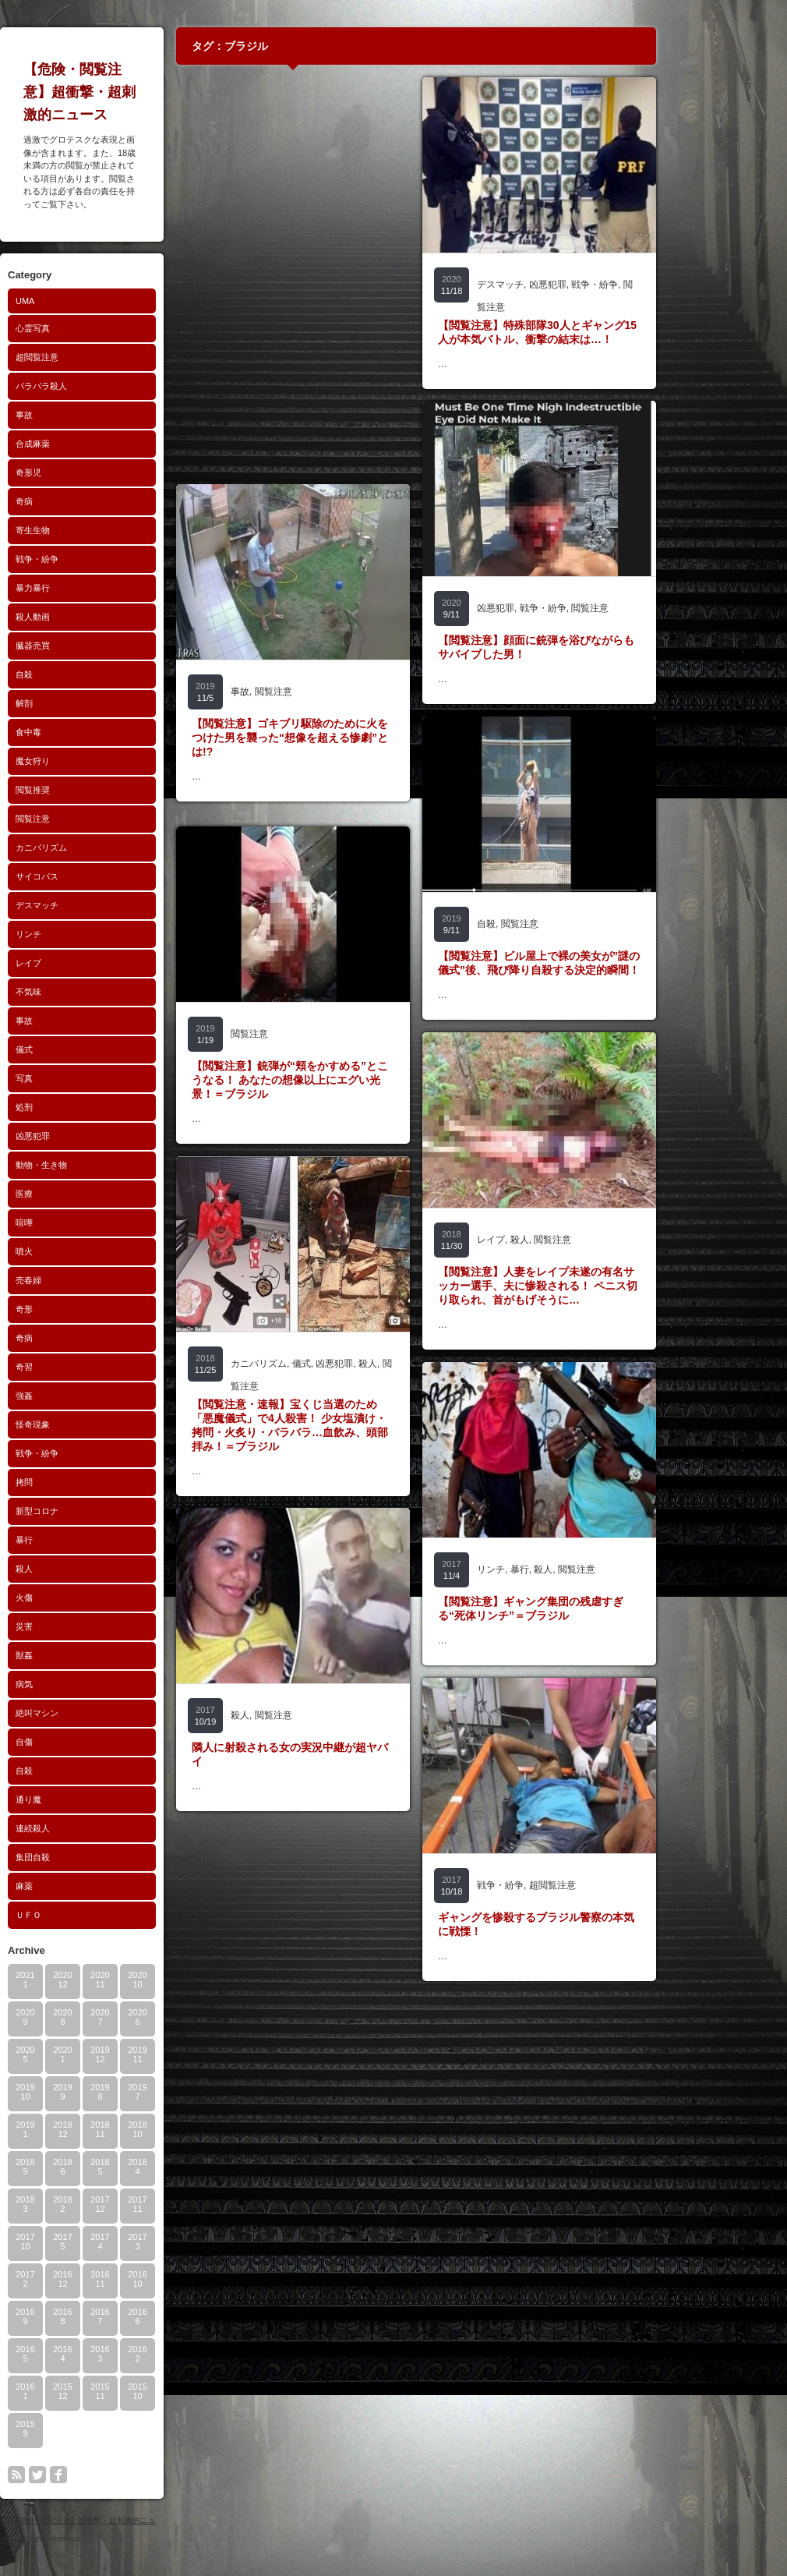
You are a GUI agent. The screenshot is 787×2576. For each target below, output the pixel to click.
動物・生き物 (103, 1164)
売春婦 (91, 1280)
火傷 (86, 1597)
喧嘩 (86, 1222)
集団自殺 (95, 1857)
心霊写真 (95, 328)
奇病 (86, 501)
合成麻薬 (95, 443)
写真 (86, 1078)
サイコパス (99, 876)
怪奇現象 (95, 1424)
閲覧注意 (95, 818)
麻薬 (86, 1886)
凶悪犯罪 (95, 1136)
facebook (120, 2474)
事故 (86, 414)
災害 (86, 1626)
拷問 (86, 1482)
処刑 (86, 1107)
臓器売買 (95, 645)
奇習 (86, 1366)
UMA (87, 301)
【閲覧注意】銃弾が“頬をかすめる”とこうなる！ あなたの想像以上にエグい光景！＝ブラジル (352, 1080)
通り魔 (91, 1799)
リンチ (91, 934)
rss (78, 2474)
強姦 (86, 1395)
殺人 (86, 1568)
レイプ (91, 963)
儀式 (86, 1049)
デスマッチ (99, 905)
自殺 (86, 674)
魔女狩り (95, 761)
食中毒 (91, 732)
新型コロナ (99, 1511)
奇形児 (91, 472)
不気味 (91, 991)
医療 (86, 1193)
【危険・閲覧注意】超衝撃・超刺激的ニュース (142, 92)
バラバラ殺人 (103, 386)
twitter (99, 2474)
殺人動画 (95, 616)
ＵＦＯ (91, 1915)
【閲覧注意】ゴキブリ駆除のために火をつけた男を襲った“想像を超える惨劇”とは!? (352, 737)
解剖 (86, 703)
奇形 (86, 1309)
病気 (86, 1684)
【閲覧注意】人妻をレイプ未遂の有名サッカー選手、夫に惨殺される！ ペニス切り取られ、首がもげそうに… (600, 1285)
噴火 (86, 1251)
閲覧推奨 (95, 789)
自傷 (86, 1741)
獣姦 (86, 1655)
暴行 (86, 1540)
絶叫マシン (99, 1713)
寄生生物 (95, 530)
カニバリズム (103, 847)
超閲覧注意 (99, 357)
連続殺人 (95, 1828)
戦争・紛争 (99, 559)
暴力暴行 (95, 588)
